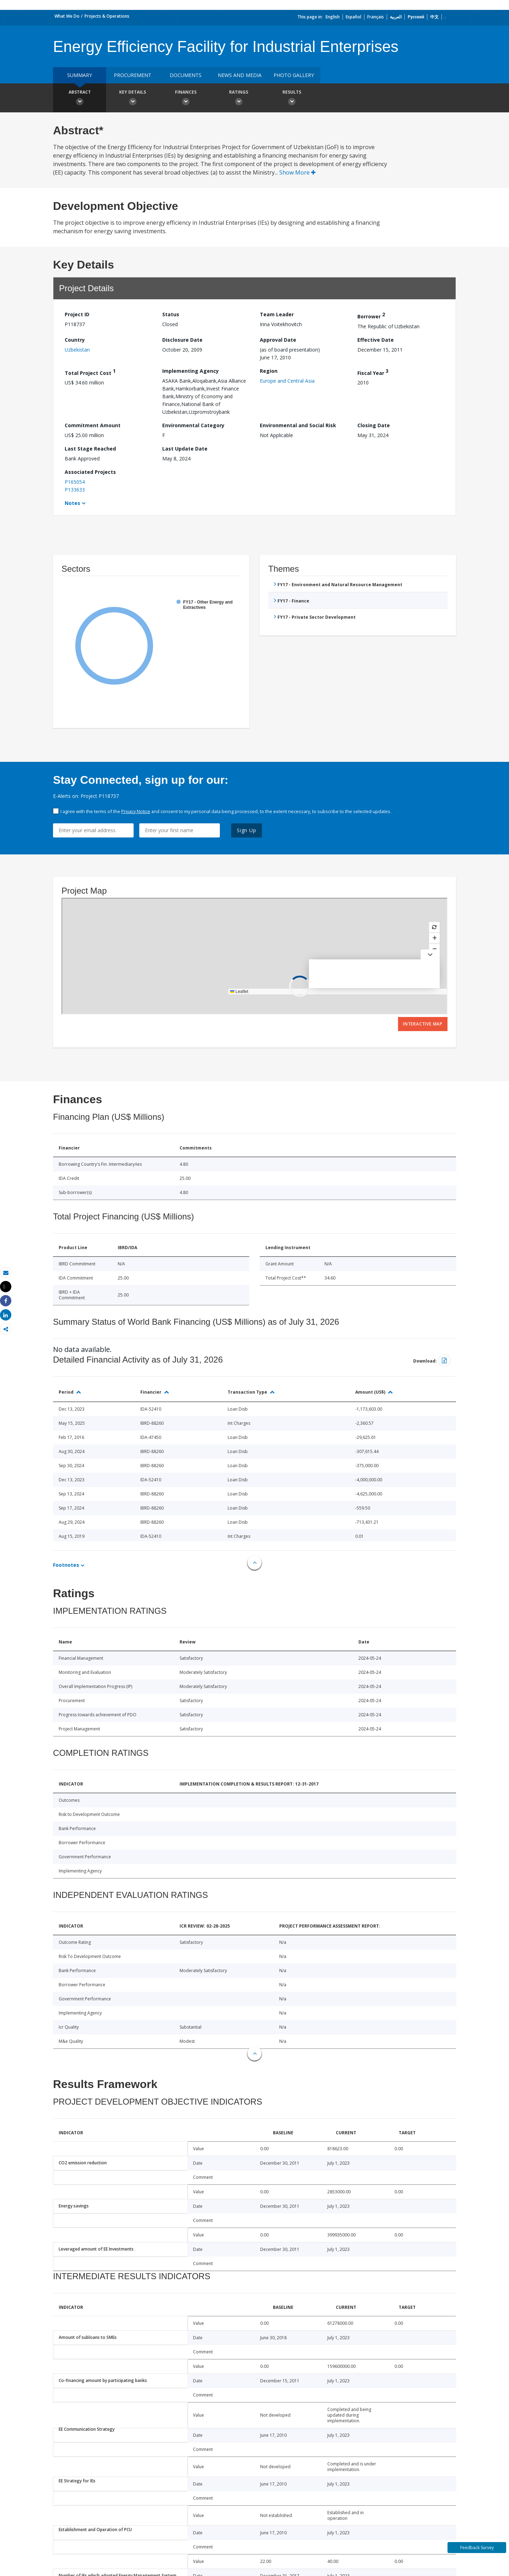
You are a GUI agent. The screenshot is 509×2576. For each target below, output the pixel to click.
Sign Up (246, 830)
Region (268, 370)
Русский (416, 17)
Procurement (132, 75)
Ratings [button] (238, 98)
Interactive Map (423, 1024)
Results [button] (291, 98)
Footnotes (66, 1565)
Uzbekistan (77, 349)
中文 (434, 17)
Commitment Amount (93, 425)
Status (170, 314)
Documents (185, 75)
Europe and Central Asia (287, 380)
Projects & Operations (106, 16)
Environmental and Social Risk (298, 425)
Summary (79, 75)
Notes (72, 503)
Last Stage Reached (90, 448)
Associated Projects (90, 472)
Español (353, 17)
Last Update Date (184, 448)
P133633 (75, 489)
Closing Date (373, 425)
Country (75, 339)
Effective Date (375, 339)
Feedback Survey (477, 2548)
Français (375, 17)
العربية (396, 17)
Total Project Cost (90, 371)
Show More (297, 172)
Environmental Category (193, 425)
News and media (240, 75)
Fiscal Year (372, 371)
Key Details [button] (132, 98)
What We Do (67, 16)
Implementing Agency (190, 370)
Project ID (77, 314)
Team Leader (277, 314)
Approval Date (278, 339)
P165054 (75, 481)
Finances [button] (185, 98)
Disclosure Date (182, 339)
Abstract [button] (79, 98)
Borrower (371, 315)
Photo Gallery (294, 75)
